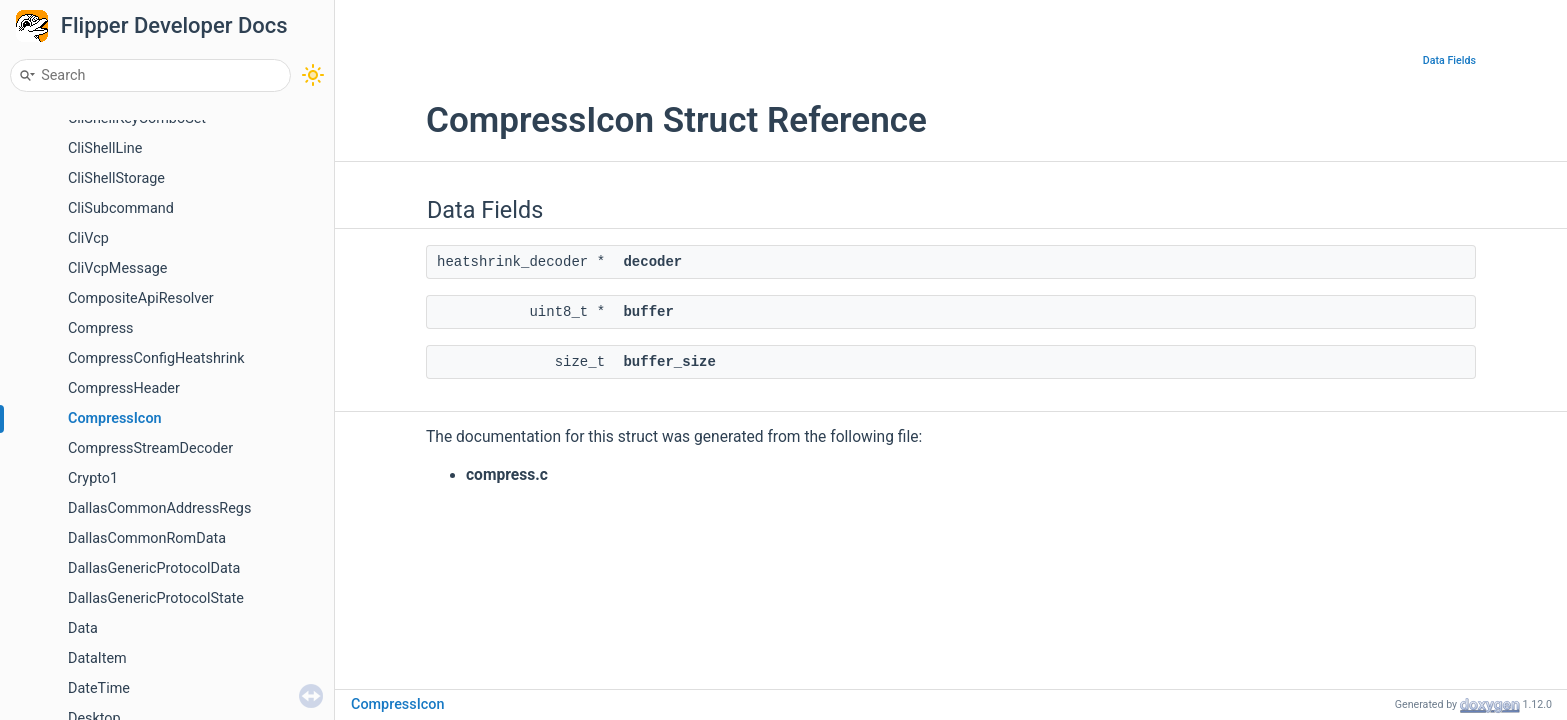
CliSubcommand (121, 208)
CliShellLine (105, 148)
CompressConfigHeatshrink (156, 358)
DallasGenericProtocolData (154, 568)
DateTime (99, 688)
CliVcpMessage (117, 268)
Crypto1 (93, 478)
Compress (101, 328)
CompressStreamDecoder (150, 448)
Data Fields (1449, 60)
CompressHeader (124, 388)
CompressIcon (115, 418)
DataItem (97, 658)
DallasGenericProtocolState (156, 598)
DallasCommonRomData (147, 538)
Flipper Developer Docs (174, 25)
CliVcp (88, 238)
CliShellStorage (116, 178)
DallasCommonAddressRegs (159, 508)
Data (83, 628)
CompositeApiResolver (141, 298)
